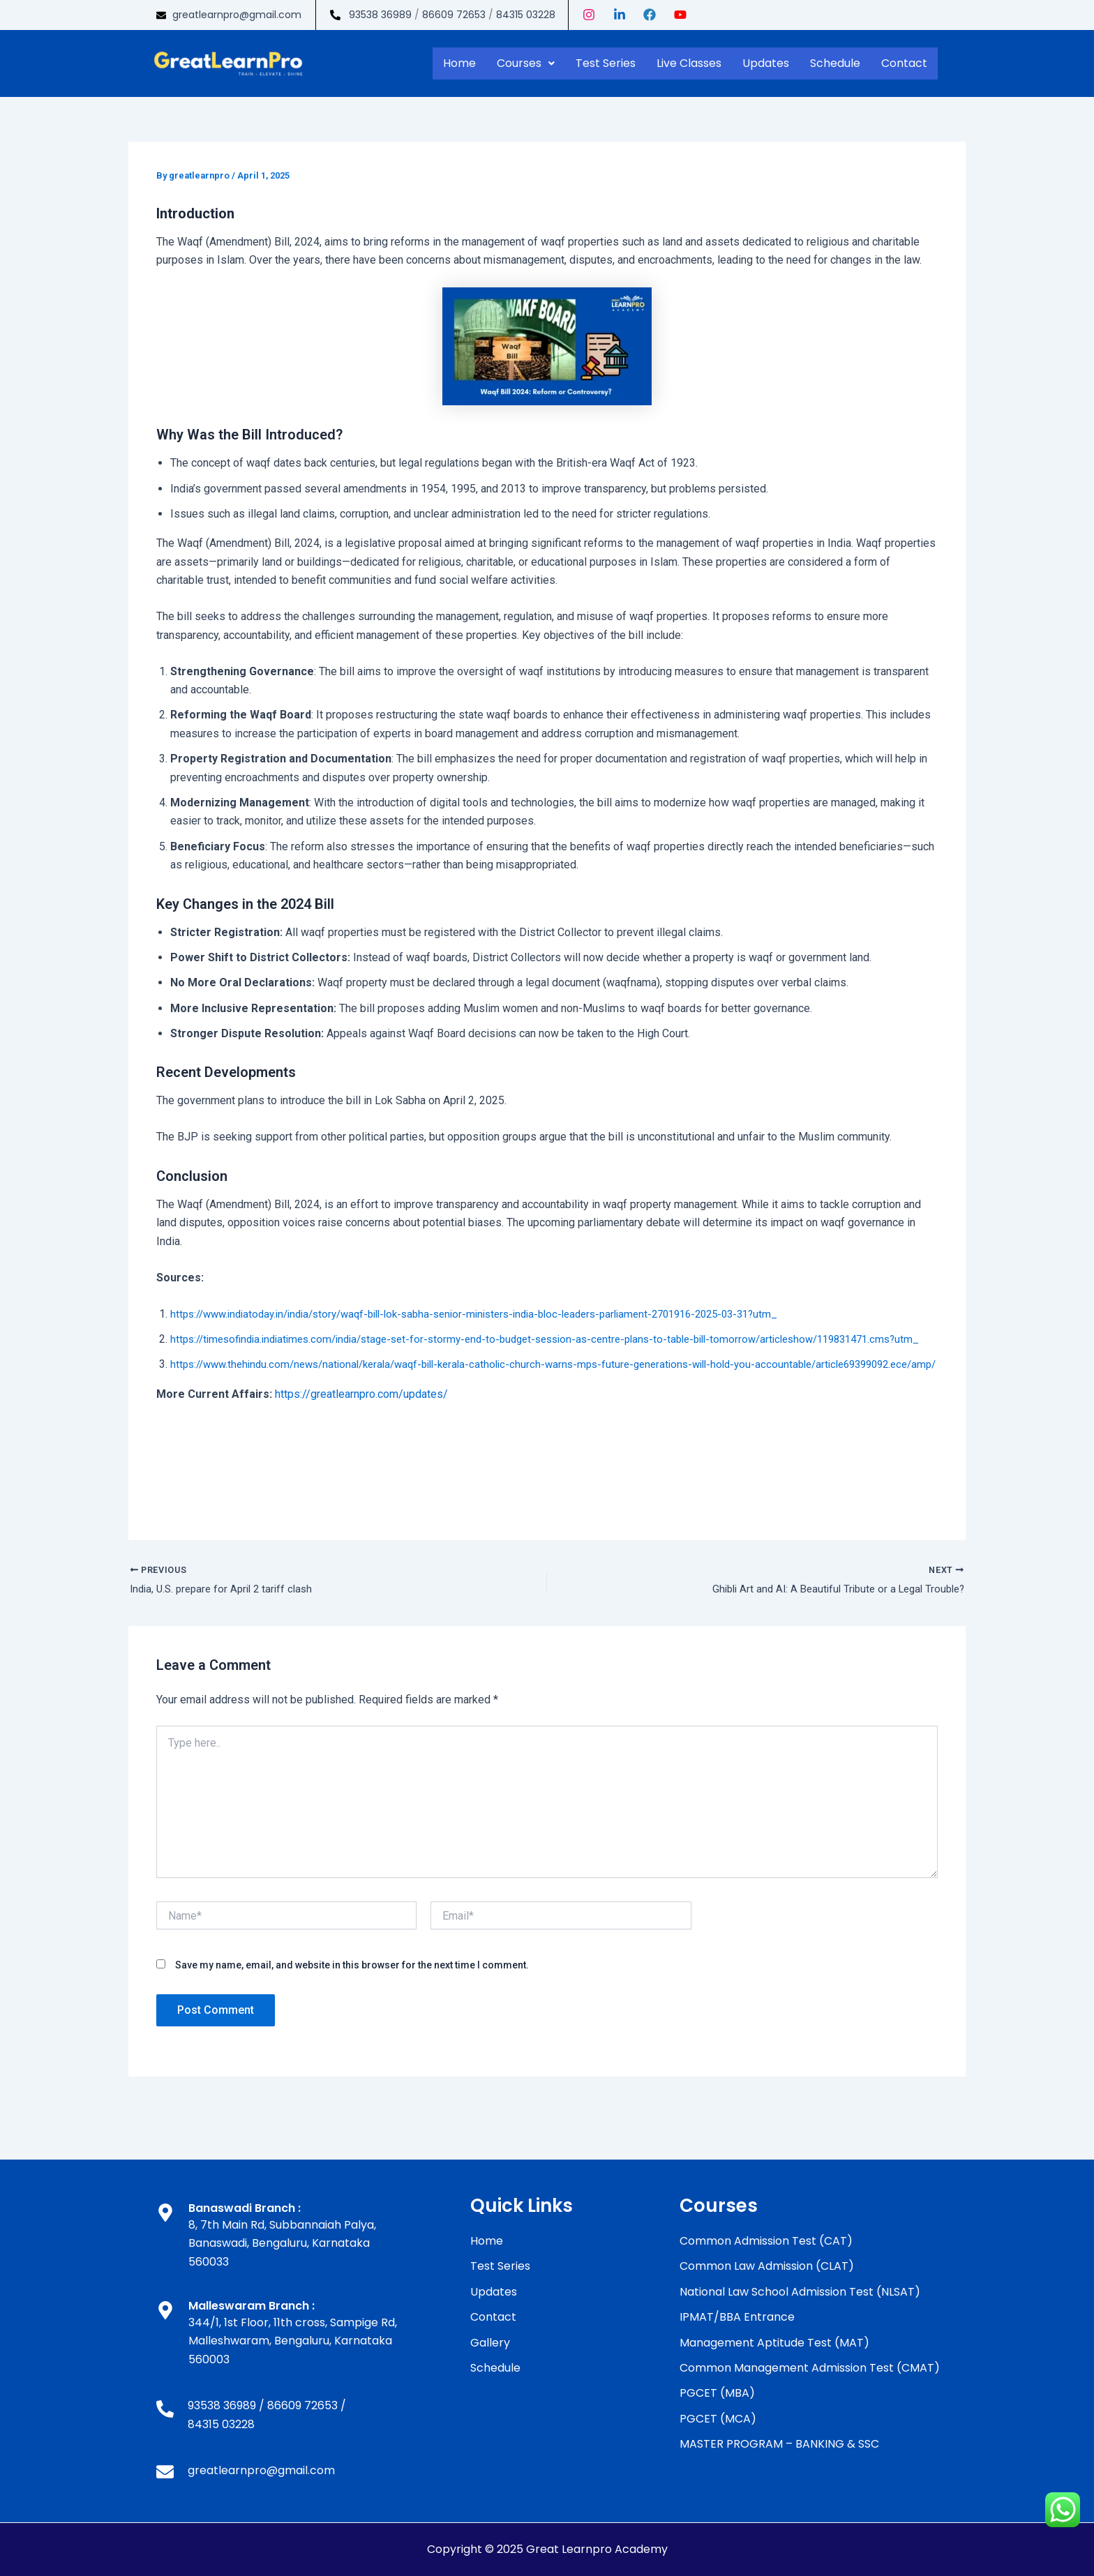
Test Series (606, 63)
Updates (765, 63)
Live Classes (689, 63)
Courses (526, 63)
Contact (904, 63)
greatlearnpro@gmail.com (236, 15)
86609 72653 (454, 15)
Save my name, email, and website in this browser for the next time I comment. (352, 2004)
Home (459, 63)
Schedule (835, 63)
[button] (525, 63)
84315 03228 (525, 15)
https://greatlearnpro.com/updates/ (361, 1431)
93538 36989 (380, 15)
